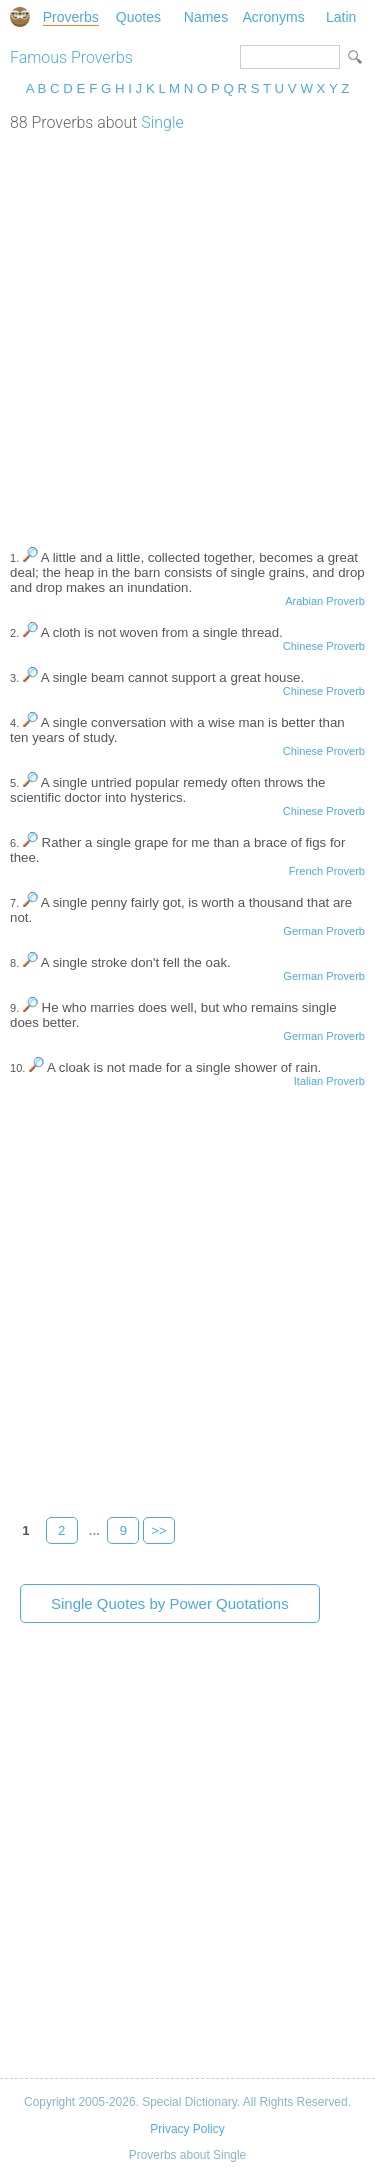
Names (206, 17)
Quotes (138, 17)
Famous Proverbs (71, 57)
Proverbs (71, 17)
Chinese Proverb (324, 646)
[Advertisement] (187, 329)
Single (162, 122)
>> (159, 1530)
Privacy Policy (187, 2129)
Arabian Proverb (325, 601)
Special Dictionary (20, 17)
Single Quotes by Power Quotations (170, 1603)
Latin (341, 17)
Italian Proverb (329, 1081)
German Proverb (324, 931)
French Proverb (327, 871)
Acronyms (273, 17)
